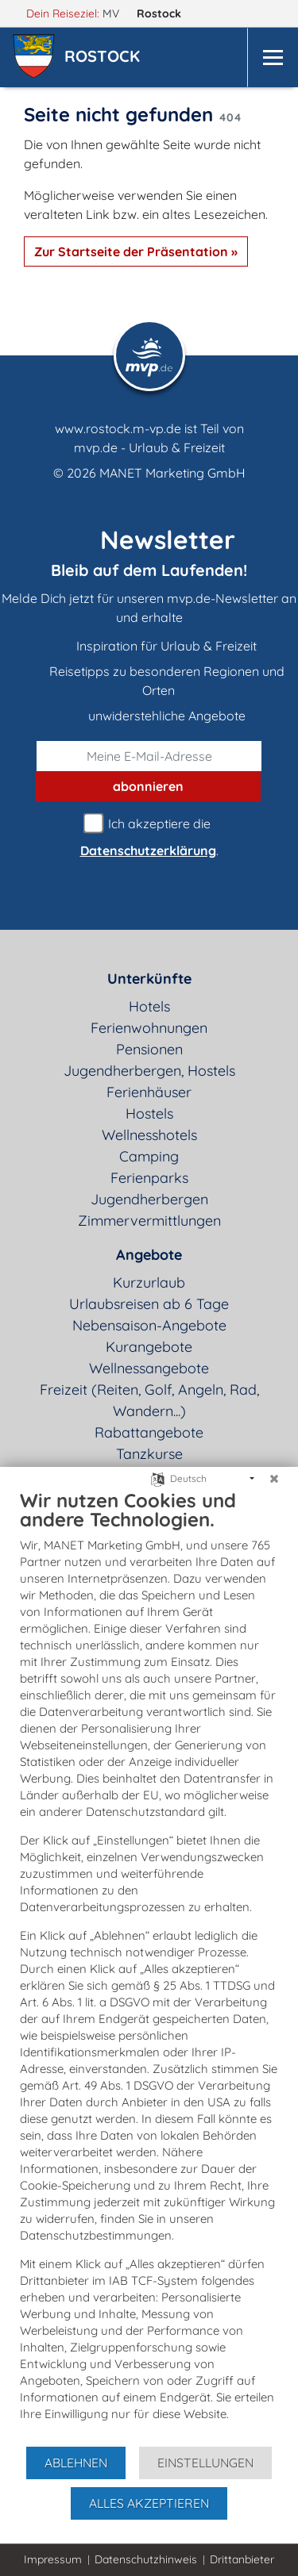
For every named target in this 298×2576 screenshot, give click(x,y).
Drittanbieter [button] (242, 2559)
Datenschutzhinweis (146, 2559)
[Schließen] (274, 1479)
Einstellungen (205, 2462)
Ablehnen (76, 2462)
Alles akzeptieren (149, 2503)
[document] (149, 1967)
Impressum (53, 2559)
